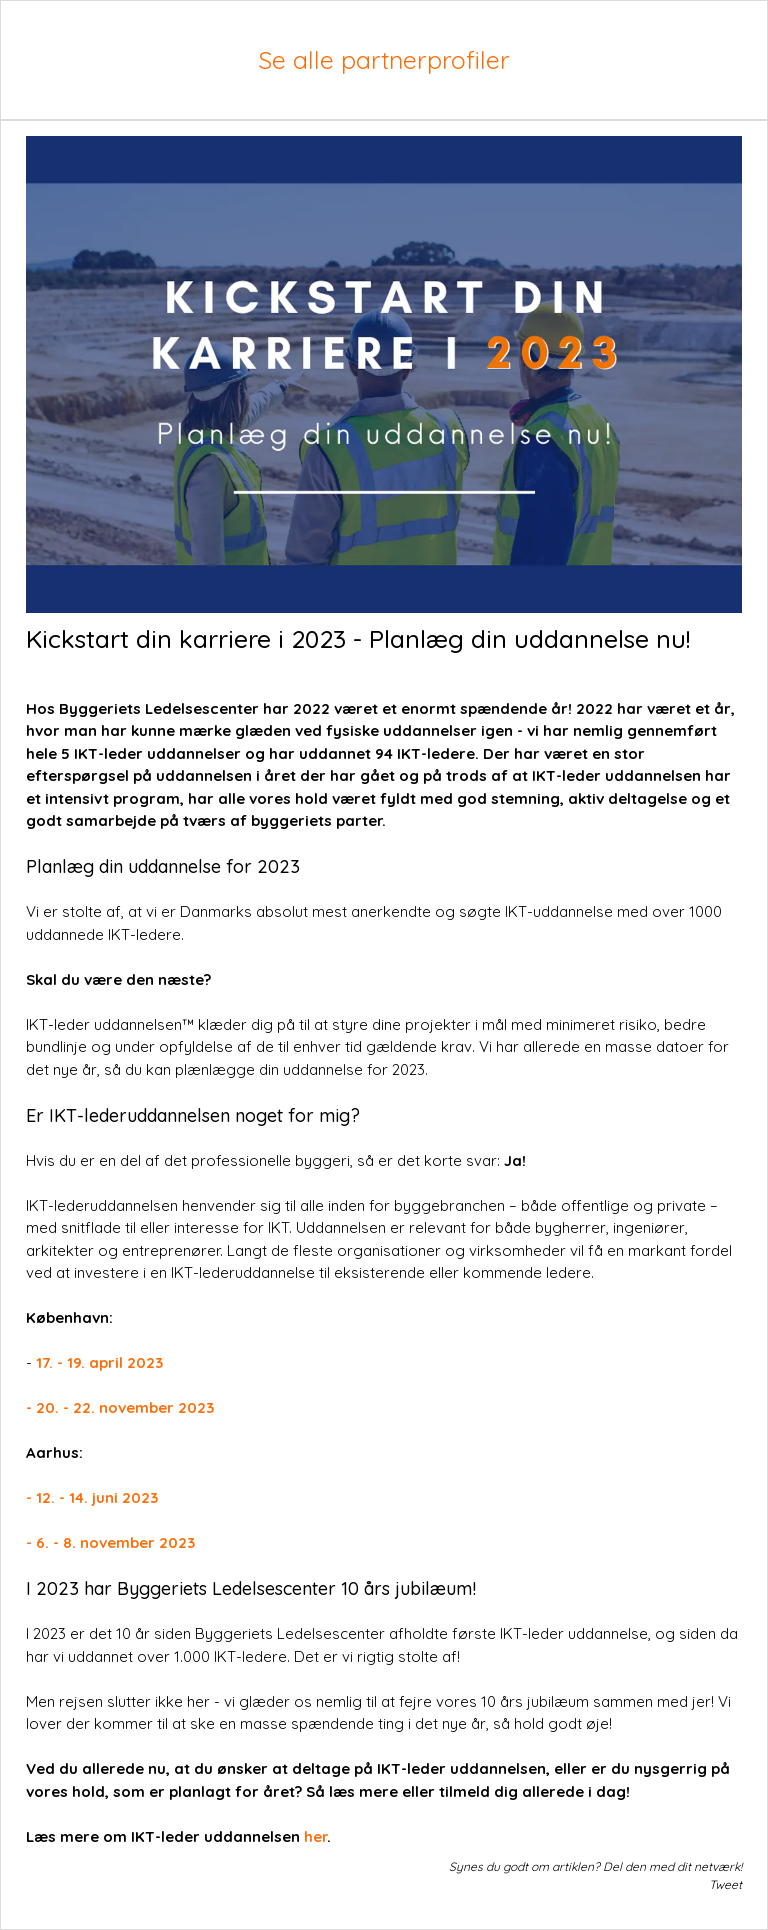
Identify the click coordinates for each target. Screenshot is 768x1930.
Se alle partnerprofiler (384, 59)
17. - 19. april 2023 (99, 1362)
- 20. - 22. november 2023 (120, 1407)
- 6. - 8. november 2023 (110, 1542)
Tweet (725, 1884)
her (315, 1836)
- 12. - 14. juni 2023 (92, 1497)
